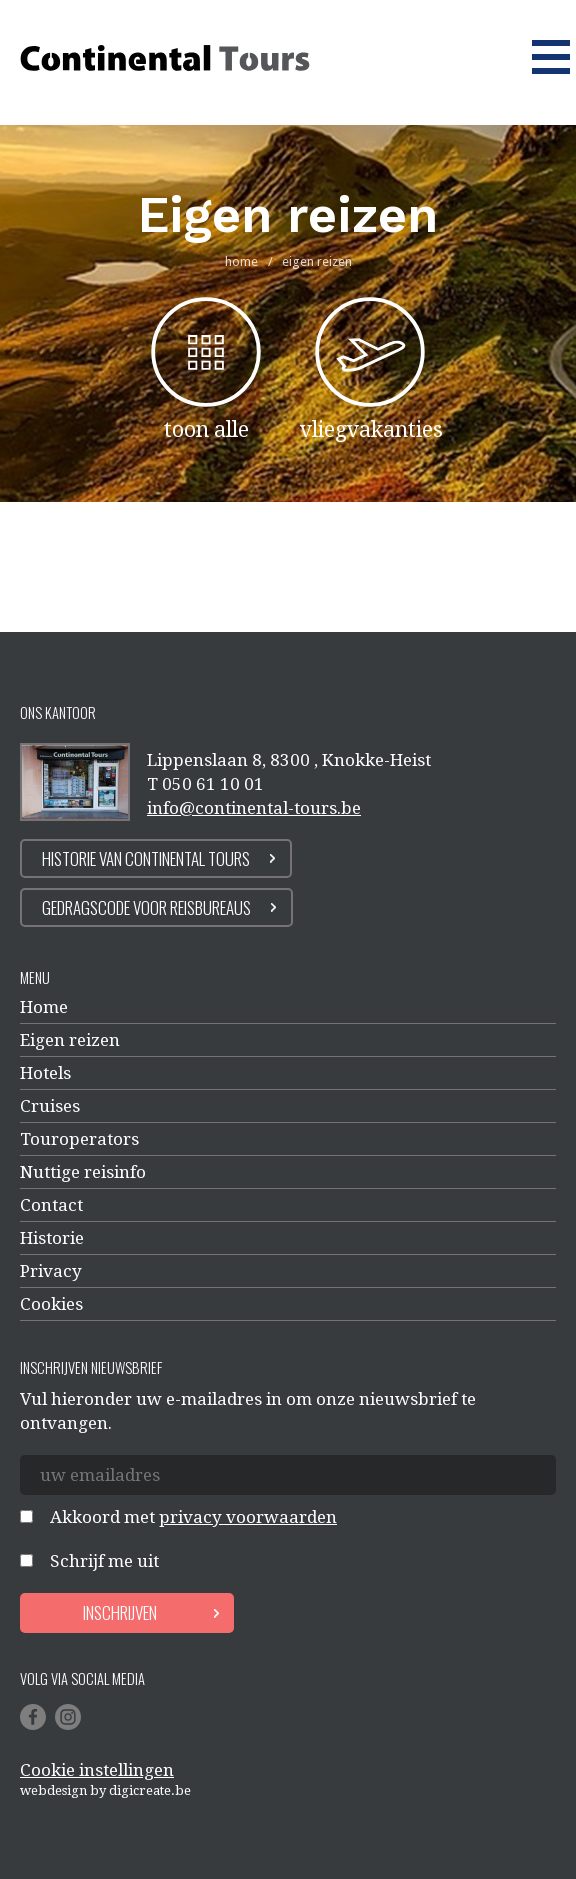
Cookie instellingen (97, 1770)
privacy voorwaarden (248, 1517)
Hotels (45, 1073)
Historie (52, 1238)
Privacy (51, 1271)
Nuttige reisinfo (83, 1172)
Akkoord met (193, 1517)
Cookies (51, 1304)
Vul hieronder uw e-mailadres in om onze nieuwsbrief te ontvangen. (248, 1411)
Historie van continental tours (146, 858)
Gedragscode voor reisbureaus (146, 907)
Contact (51, 1205)
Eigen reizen (70, 1040)
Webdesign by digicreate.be (105, 1790)
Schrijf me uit (104, 1561)
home (241, 261)
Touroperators (79, 1139)
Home (44, 1007)
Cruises (50, 1106)
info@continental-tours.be (254, 808)
